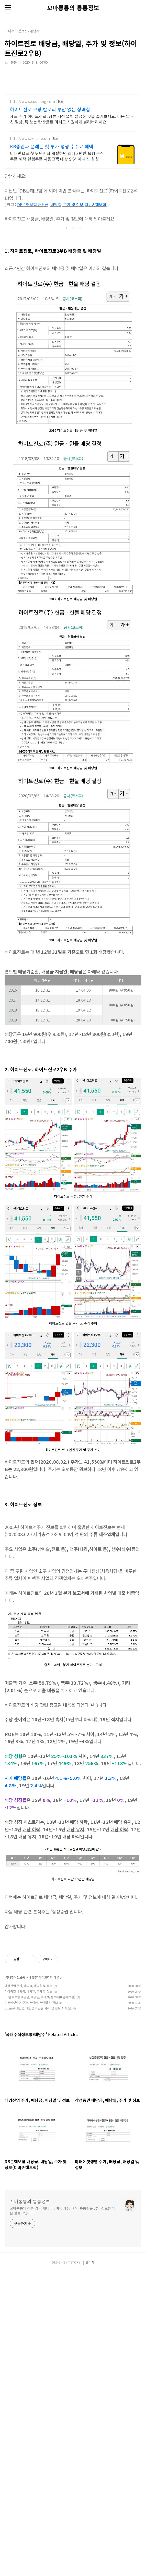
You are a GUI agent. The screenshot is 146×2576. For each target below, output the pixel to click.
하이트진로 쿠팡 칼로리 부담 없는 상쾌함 (50, 109)
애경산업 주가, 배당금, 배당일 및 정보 (28, 2191)
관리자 (90, 2566)
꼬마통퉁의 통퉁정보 (73, 7)
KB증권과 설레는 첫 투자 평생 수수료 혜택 (51, 146)
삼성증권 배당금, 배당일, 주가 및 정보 (28, 2197)
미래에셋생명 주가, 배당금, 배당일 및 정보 (31, 2208)
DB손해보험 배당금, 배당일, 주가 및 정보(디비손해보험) (40, 2202)
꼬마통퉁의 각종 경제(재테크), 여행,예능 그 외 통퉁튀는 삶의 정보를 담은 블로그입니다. (63, 2514)
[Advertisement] (70, 998)
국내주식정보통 (15, 2183)
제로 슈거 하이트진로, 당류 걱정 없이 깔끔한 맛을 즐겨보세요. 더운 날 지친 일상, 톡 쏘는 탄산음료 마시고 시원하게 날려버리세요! (72, 119)
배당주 (33, 2183)
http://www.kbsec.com (30, 138)
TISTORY (74, 2566)
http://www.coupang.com (32, 101)
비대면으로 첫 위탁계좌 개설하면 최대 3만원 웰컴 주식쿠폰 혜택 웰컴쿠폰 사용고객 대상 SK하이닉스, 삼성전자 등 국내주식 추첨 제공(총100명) (57, 156)
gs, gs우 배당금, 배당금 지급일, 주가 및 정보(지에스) (38, 2214)
